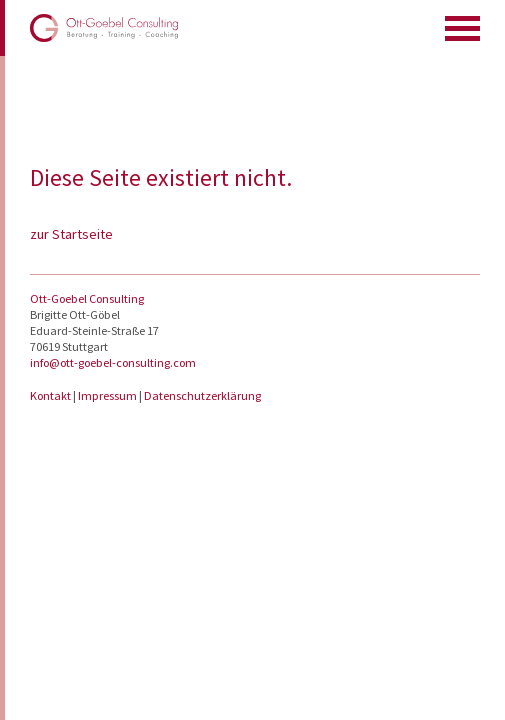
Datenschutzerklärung (202, 395)
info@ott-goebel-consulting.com (113, 362)
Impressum (108, 395)
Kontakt (51, 395)
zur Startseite (71, 234)
